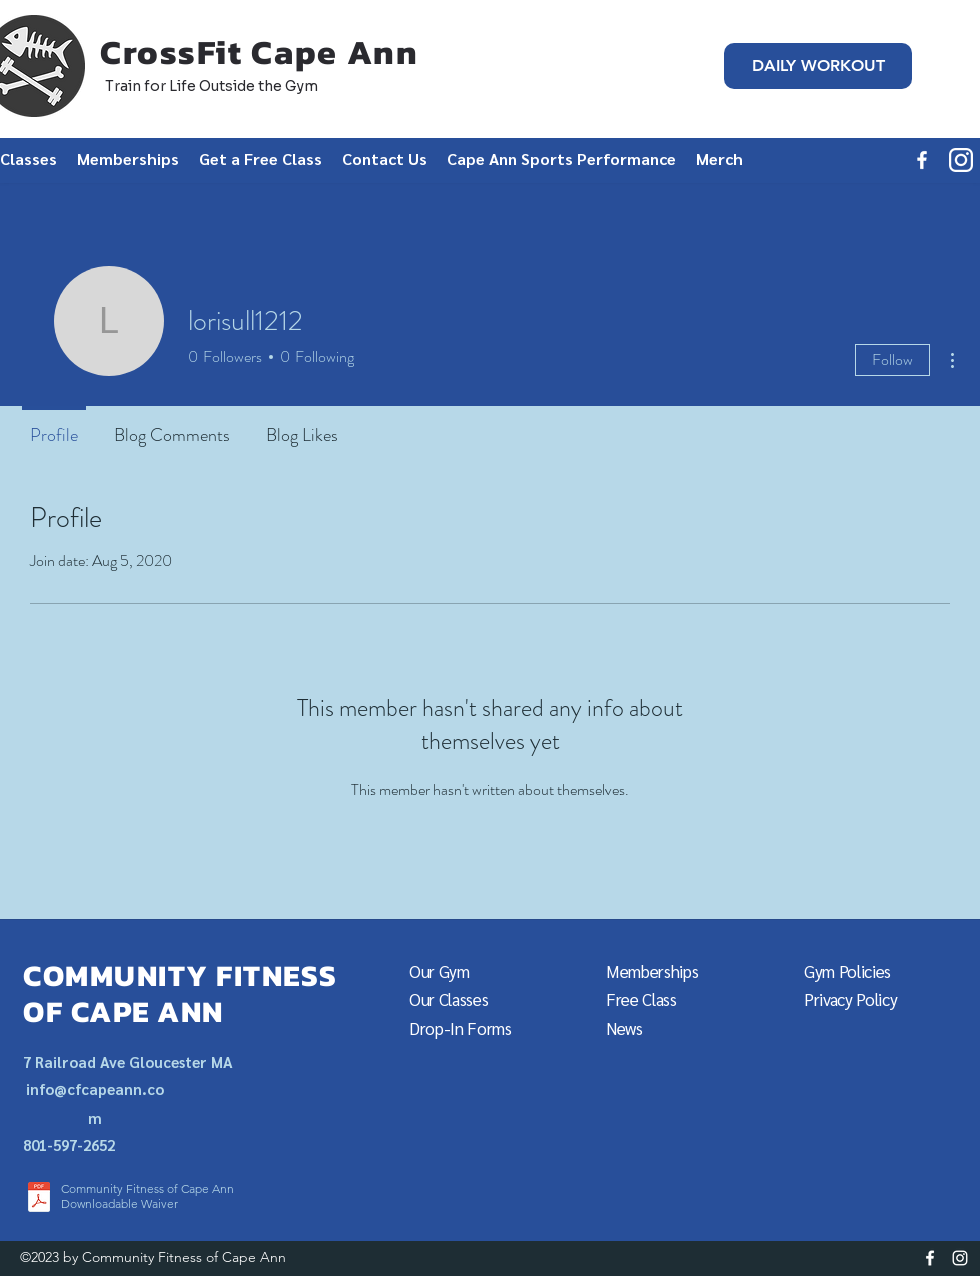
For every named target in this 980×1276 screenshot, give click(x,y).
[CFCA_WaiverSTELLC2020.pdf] (39, 1199)
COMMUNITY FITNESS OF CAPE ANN (180, 993)
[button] (260, 158)
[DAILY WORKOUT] (818, 66)
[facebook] (922, 160)
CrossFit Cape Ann (259, 52)
